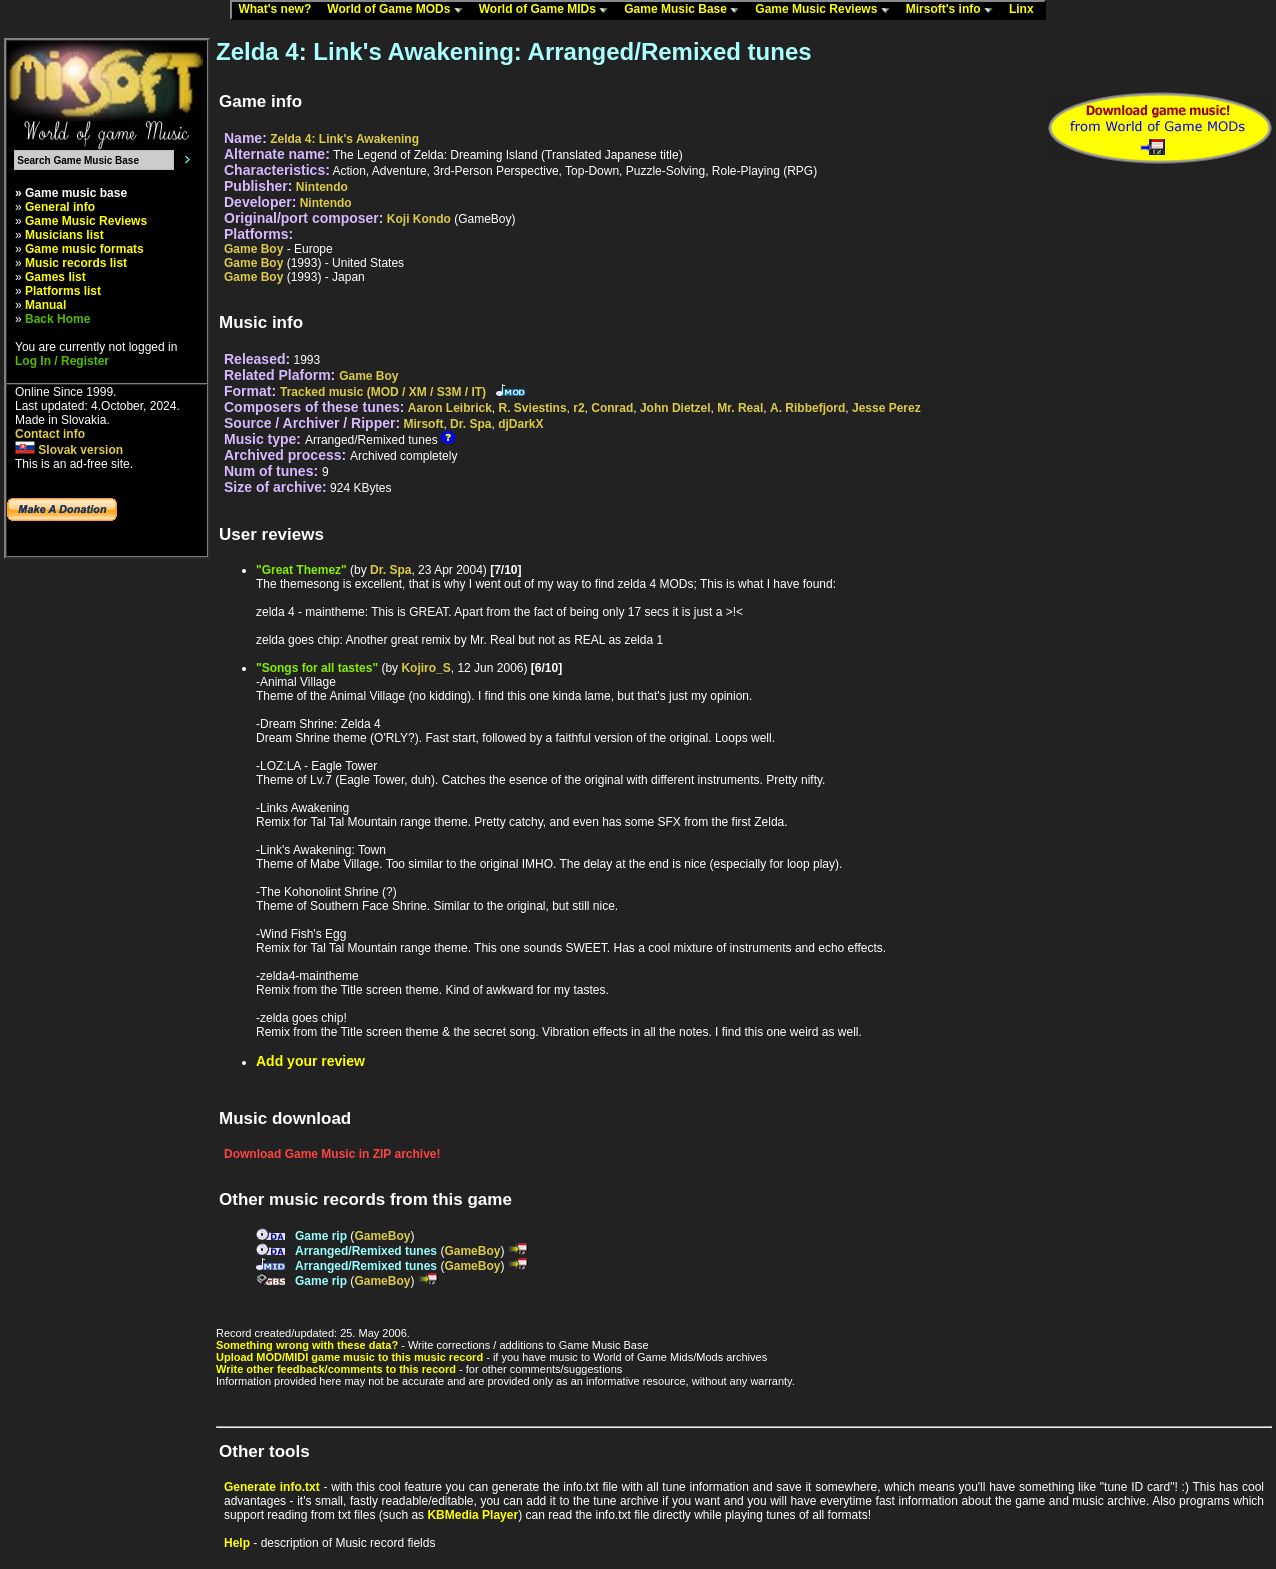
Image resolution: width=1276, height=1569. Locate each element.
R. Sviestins (533, 408)
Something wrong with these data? (307, 1345)
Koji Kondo (419, 219)
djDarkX (520, 424)
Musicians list (64, 235)
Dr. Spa (470, 424)
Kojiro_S (425, 668)
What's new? (279, 10)
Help (237, 1543)
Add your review (310, 1061)
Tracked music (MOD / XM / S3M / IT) (383, 392)
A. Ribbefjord (807, 408)
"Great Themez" (301, 570)
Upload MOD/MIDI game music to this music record (349, 1357)
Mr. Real (740, 408)
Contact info (50, 434)
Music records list (76, 263)
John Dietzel (675, 408)
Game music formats (84, 249)
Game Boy (253, 249)
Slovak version (69, 450)
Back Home (57, 319)
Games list (55, 277)
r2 (578, 408)
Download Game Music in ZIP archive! (332, 1154)
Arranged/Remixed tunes (366, 1251)
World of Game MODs (399, 10)
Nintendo (322, 187)
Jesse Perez (886, 408)
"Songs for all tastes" (317, 668)
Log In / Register (62, 361)
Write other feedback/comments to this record (336, 1369)
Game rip (321, 1236)
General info (60, 207)
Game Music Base (686, 10)
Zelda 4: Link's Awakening (344, 139)
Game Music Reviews (826, 10)
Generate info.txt (272, 1487)
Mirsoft (423, 424)
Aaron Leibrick (450, 408)
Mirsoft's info (954, 10)
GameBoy (382, 1236)
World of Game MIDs (548, 10)
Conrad (612, 408)
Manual (45, 305)
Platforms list (63, 291)
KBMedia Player (472, 1515)
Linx (1026, 10)
